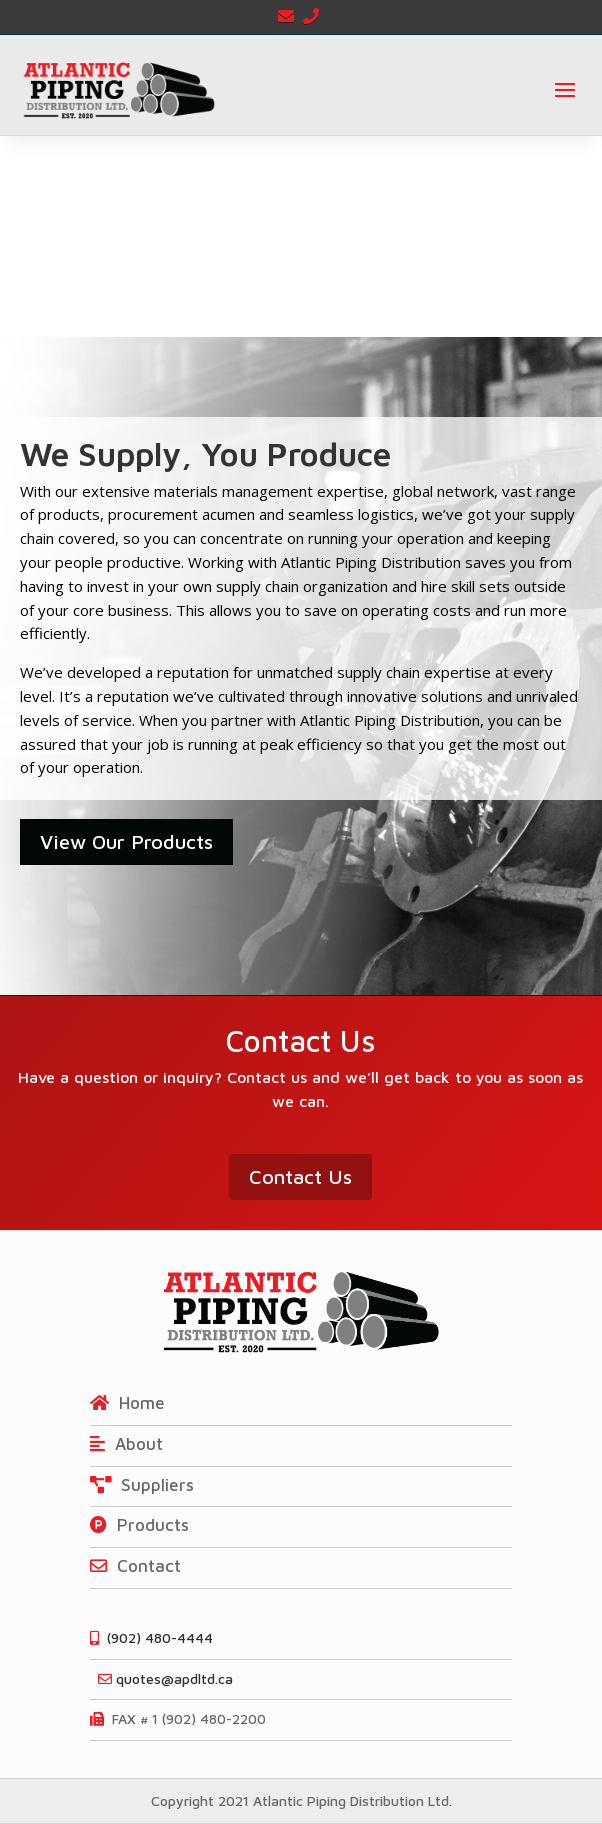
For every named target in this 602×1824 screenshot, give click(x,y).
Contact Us (300, 1176)
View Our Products (126, 841)
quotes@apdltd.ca (161, 1678)
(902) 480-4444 (151, 1637)
